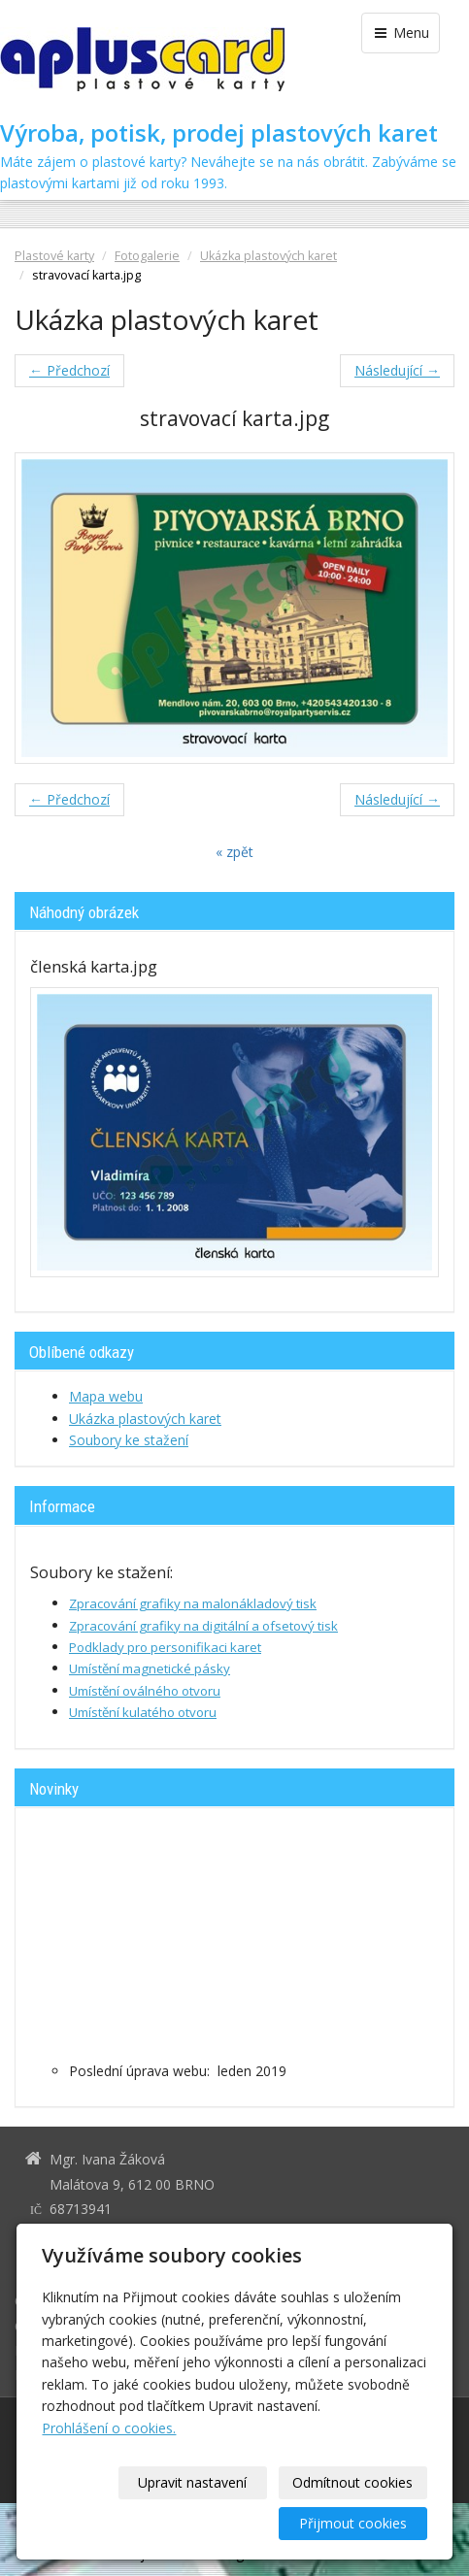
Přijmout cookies (353, 2523)
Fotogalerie (147, 256)
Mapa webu (106, 1396)
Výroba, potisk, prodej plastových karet (219, 133)
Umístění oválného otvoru (144, 1691)
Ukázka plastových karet (268, 256)
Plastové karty (54, 256)
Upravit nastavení (192, 2482)
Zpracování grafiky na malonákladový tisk (193, 1603)
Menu (400, 32)
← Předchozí (69, 370)
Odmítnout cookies (352, 2482)
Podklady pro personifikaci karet (165, 1647)
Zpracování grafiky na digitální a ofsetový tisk (203, 1626)
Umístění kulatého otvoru (143, 1712)
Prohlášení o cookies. (109, 2428)
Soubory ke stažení (128, 1440)
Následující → (397, 370)
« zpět (234, 851)
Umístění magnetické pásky (149, 1668)
